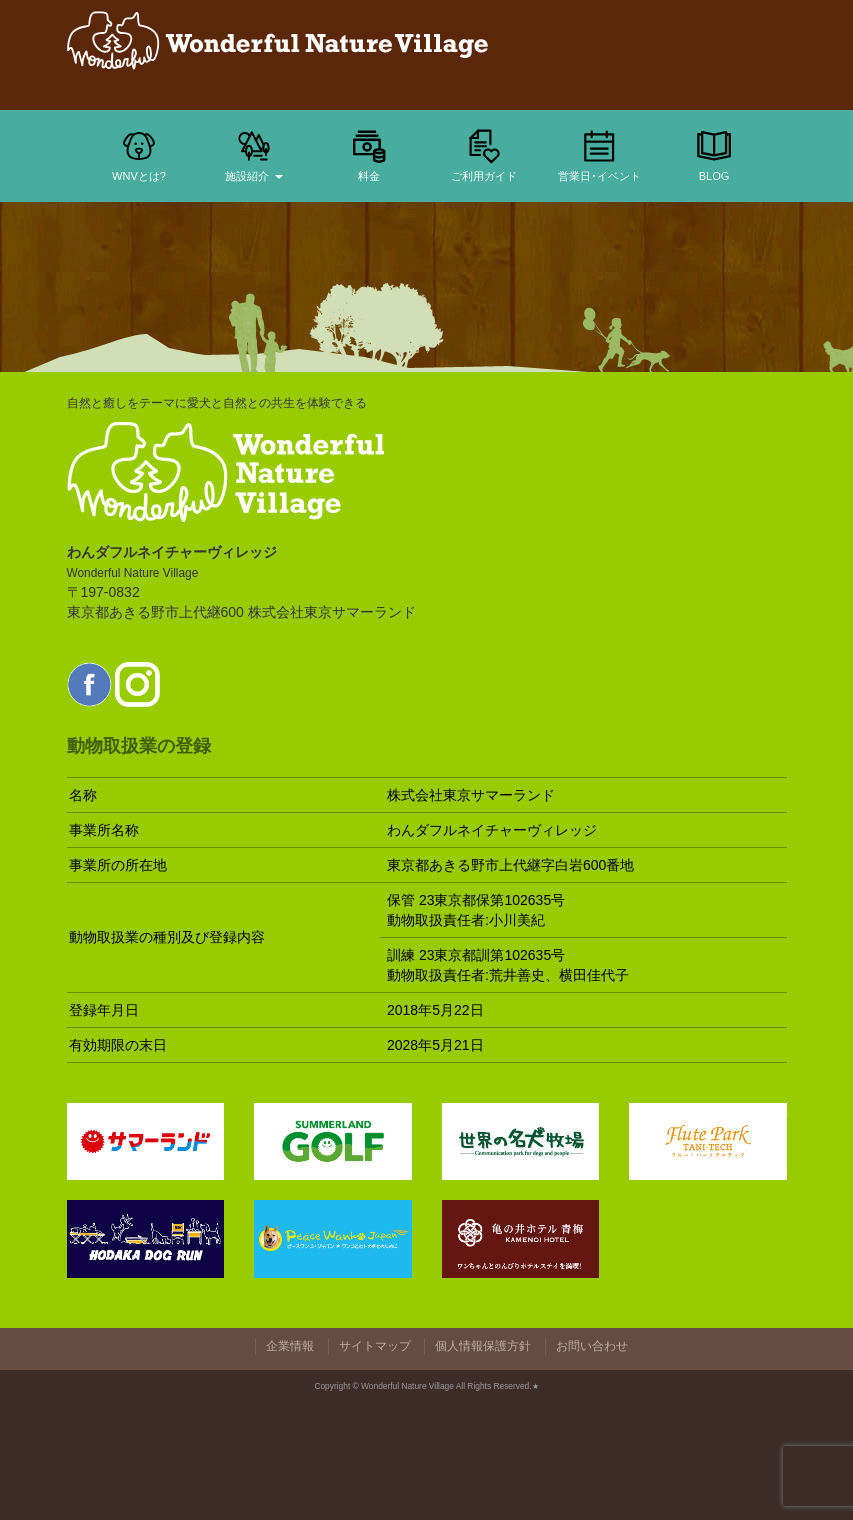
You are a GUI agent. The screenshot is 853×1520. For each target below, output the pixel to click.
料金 (369, 154)
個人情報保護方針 (483, 1346)
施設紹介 (253, 154)
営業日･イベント (599, 154)
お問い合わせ (592, 1346)
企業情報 (290, 1346)
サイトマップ (375, 1346)
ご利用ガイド (484, 154)
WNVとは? (139, 154)
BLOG (714, 154)
